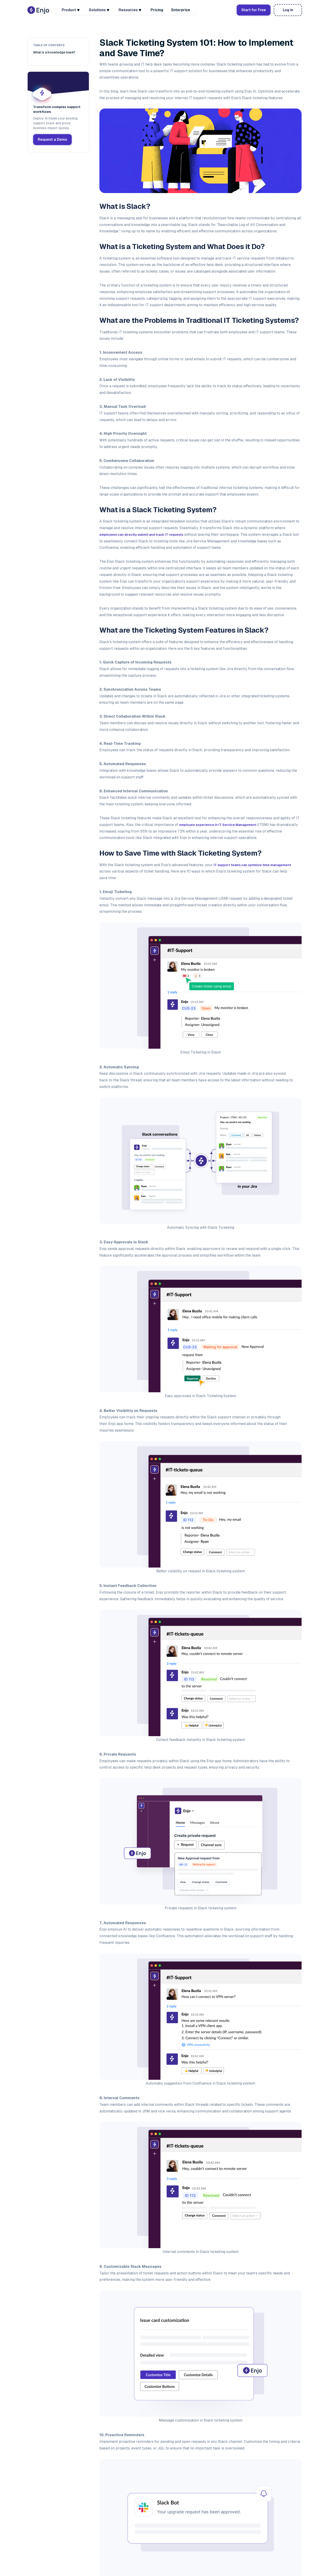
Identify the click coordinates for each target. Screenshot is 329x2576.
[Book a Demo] (288, 10)
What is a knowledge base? (54, 52)
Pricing (157, 10)
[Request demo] (52, 139)
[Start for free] (254, 10)
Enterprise (180, 10)
